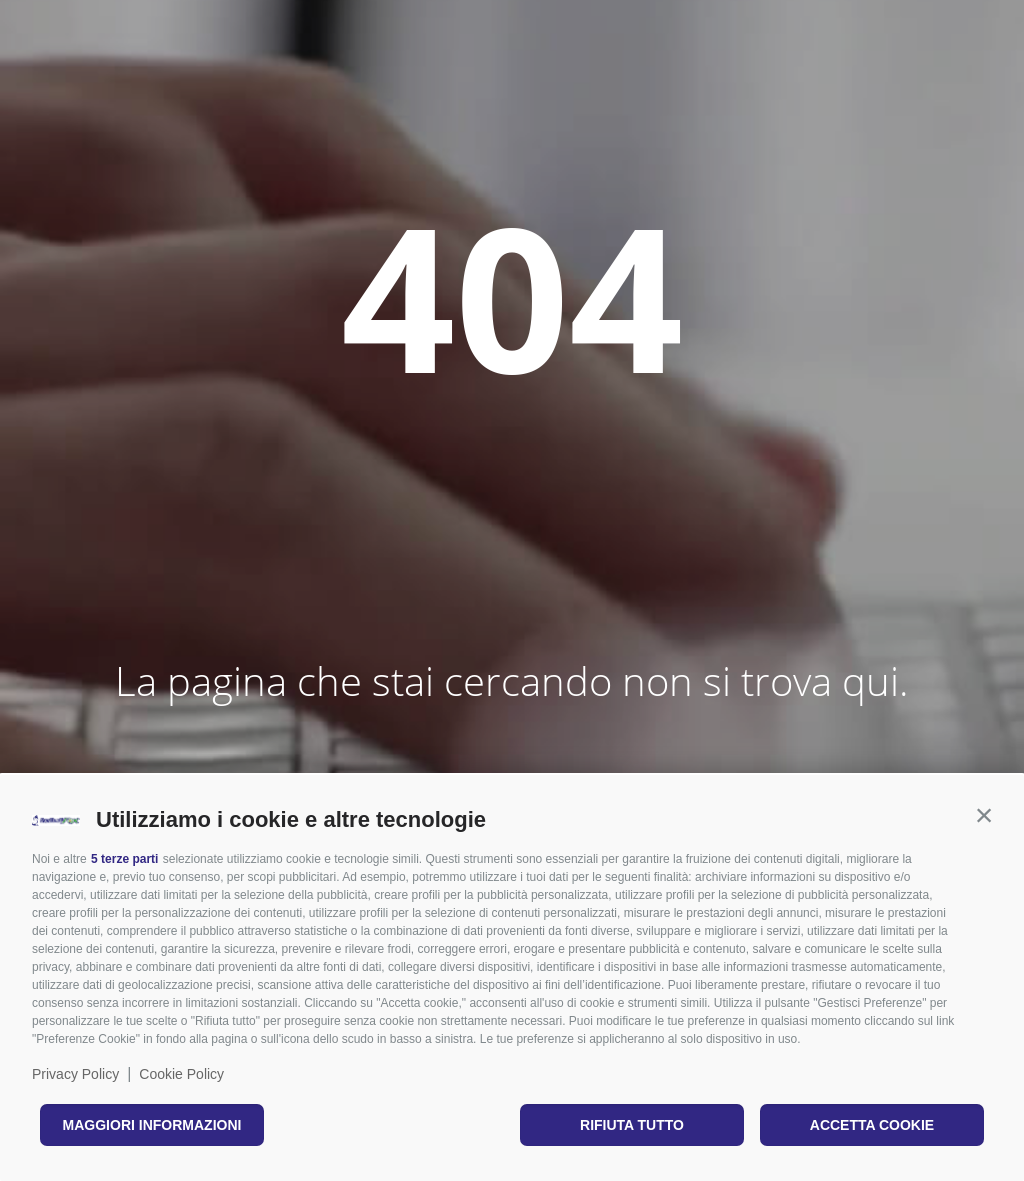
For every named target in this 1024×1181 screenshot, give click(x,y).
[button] (984, 815)
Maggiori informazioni (152, 1125)
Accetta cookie (872, 1125)
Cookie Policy (181, 1074)
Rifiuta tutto (632, 1125)
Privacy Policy (75, 1074)
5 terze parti (124, 859)
